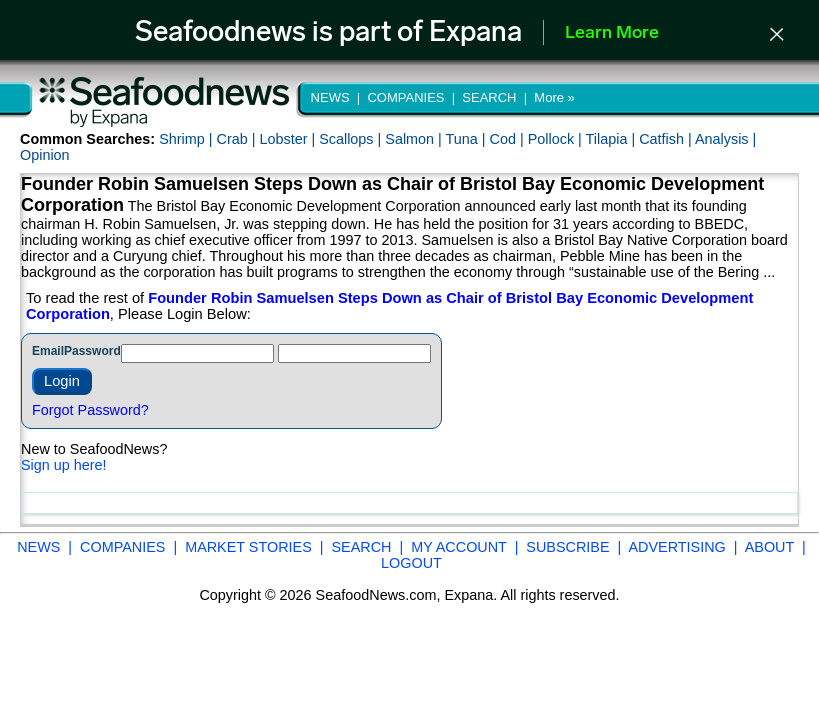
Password (92, 351)
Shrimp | (187, 139)
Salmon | (415, 139)
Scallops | (352, 139)
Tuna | (468, 139)
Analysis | (725, 139)
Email (48, 351)
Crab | (237, 139)
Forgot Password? (90, 410)
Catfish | (667, 139)
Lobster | (289, 139)
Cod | (509, 139)
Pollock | (557, 139)
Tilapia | (613, 139)
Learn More (612, 33)
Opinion (45, 155)
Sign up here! (64, 465)
